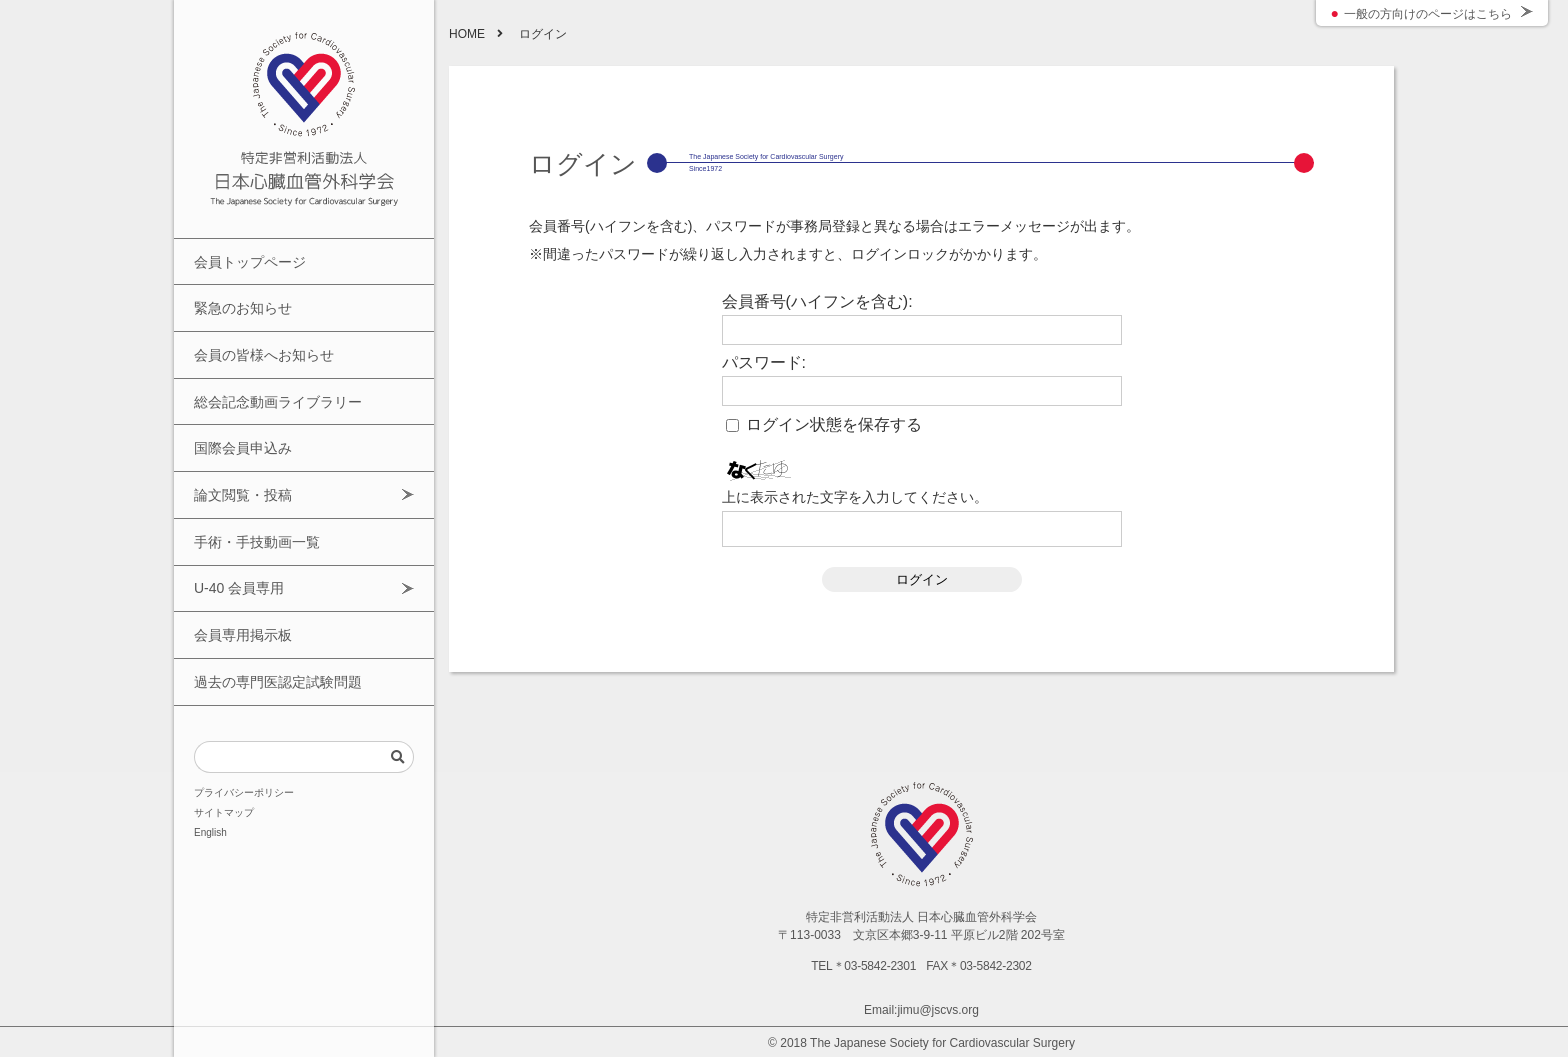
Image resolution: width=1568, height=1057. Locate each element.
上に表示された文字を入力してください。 (855, 497)
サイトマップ (224, 752)
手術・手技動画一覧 (252, 503)
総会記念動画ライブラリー (272, 381)
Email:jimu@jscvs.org (921, 1010)
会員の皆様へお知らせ (259, 340)
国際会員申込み (239, 422)
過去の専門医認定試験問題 (272, 625)
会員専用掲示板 (239, 584)
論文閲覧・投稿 (239, 462)
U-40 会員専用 (236, 543)
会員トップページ (246, 259)
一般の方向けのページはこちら (1428, 14)
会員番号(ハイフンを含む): (817, 302)
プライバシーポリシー (244, 732)
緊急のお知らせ (239, 300)
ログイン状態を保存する (834, 425)
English (210, 772)
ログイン (922, 579)
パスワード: (764, 363)
